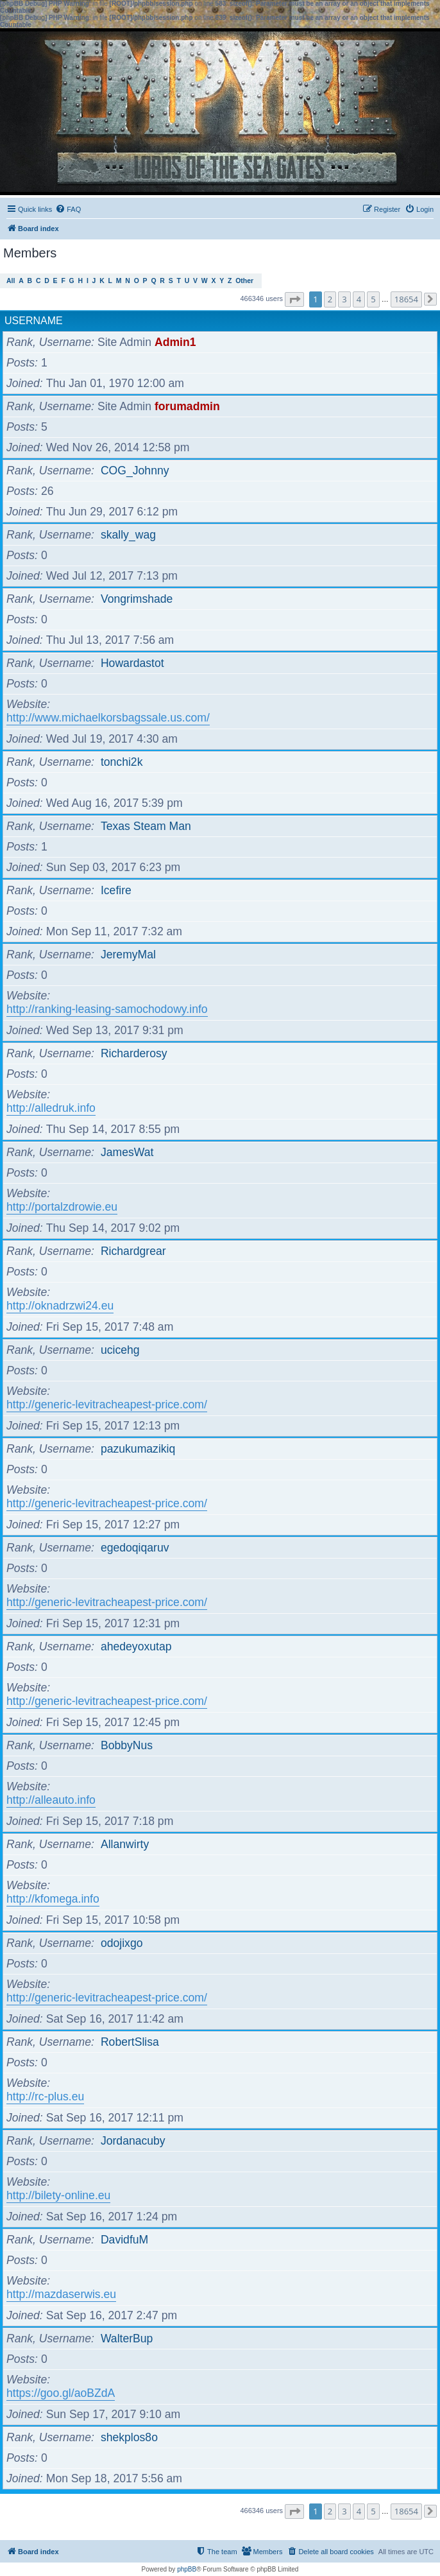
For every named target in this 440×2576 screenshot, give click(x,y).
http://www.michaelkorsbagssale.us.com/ (108, 717)
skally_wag (128, 534)
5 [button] (373, 299)
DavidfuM (124, 2239)
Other (244, 280)
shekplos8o (129, 2437)
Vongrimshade (137, 598)
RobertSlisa (130, 2042)
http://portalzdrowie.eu (61, 1206)
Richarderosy (134, 1053)
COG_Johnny (135, 470)
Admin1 (175, 342)
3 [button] (344, 299)
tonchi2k (122, 762)
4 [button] (359, 299)
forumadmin (187, 406)
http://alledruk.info (51, 1108)
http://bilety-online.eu (58, 2195)
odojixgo (122, 1943)
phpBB (186, 2569)
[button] (294, 299)
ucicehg (120, 1350)
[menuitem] (68, 209)
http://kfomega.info (52, 1898)
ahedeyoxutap (136, 1646)
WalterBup (127, 2338)
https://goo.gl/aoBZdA (60, 2393)
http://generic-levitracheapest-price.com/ (106, 1404)
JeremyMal (128, 954)
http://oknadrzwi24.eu (60, 1305)
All (10, 280)
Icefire (116, 890)
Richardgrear (133, 1251)
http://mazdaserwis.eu (61, 2294)
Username (33, 320)
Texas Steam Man (146, 826)
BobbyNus (127, 1745)
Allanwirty (125, 1844)
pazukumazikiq (138, 1448)
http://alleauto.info (51, 1800)
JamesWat (127, 1152)
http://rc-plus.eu (45, 2096)
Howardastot (132, 663)
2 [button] (330, 299)
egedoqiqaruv (135, 1547)
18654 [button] (406, 299)
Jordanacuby (133, 2140)
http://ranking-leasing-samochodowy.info (107, 1009)
